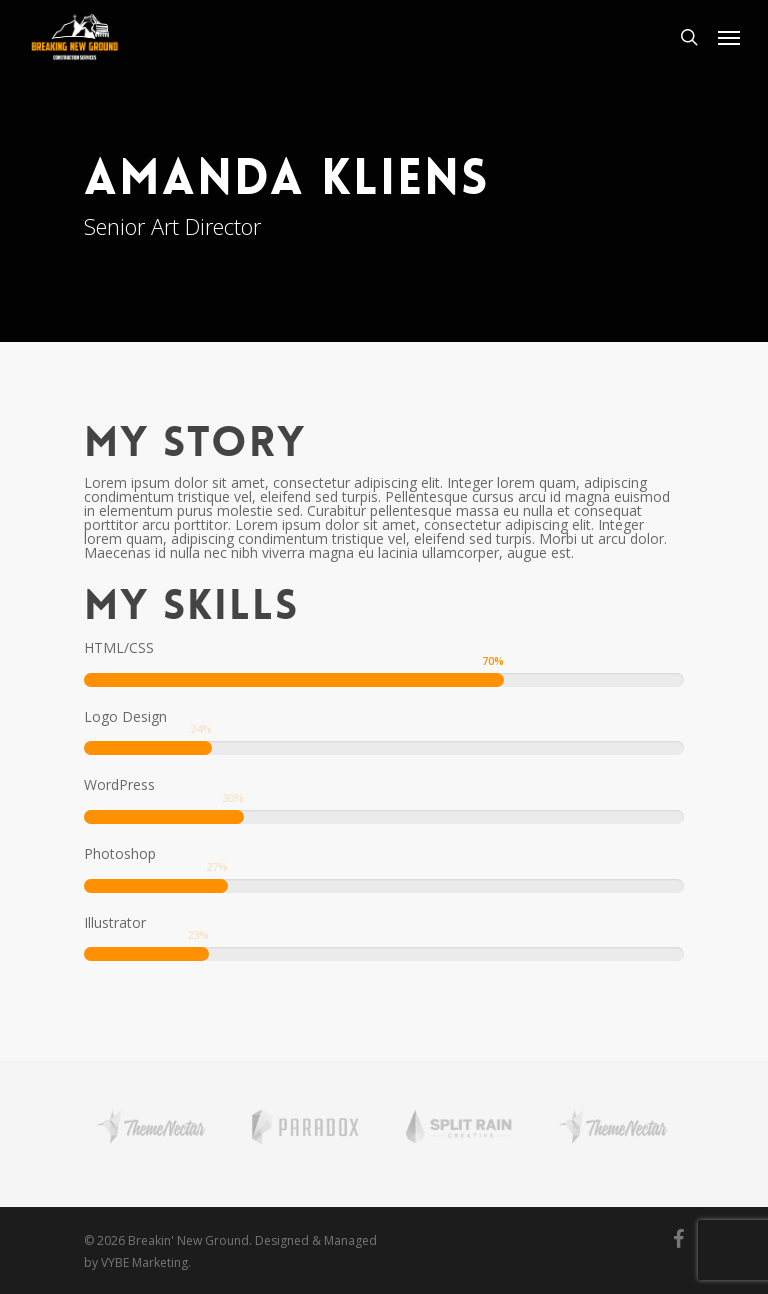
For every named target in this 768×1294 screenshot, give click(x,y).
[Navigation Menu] (729, 37)
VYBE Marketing (144, 1262)
